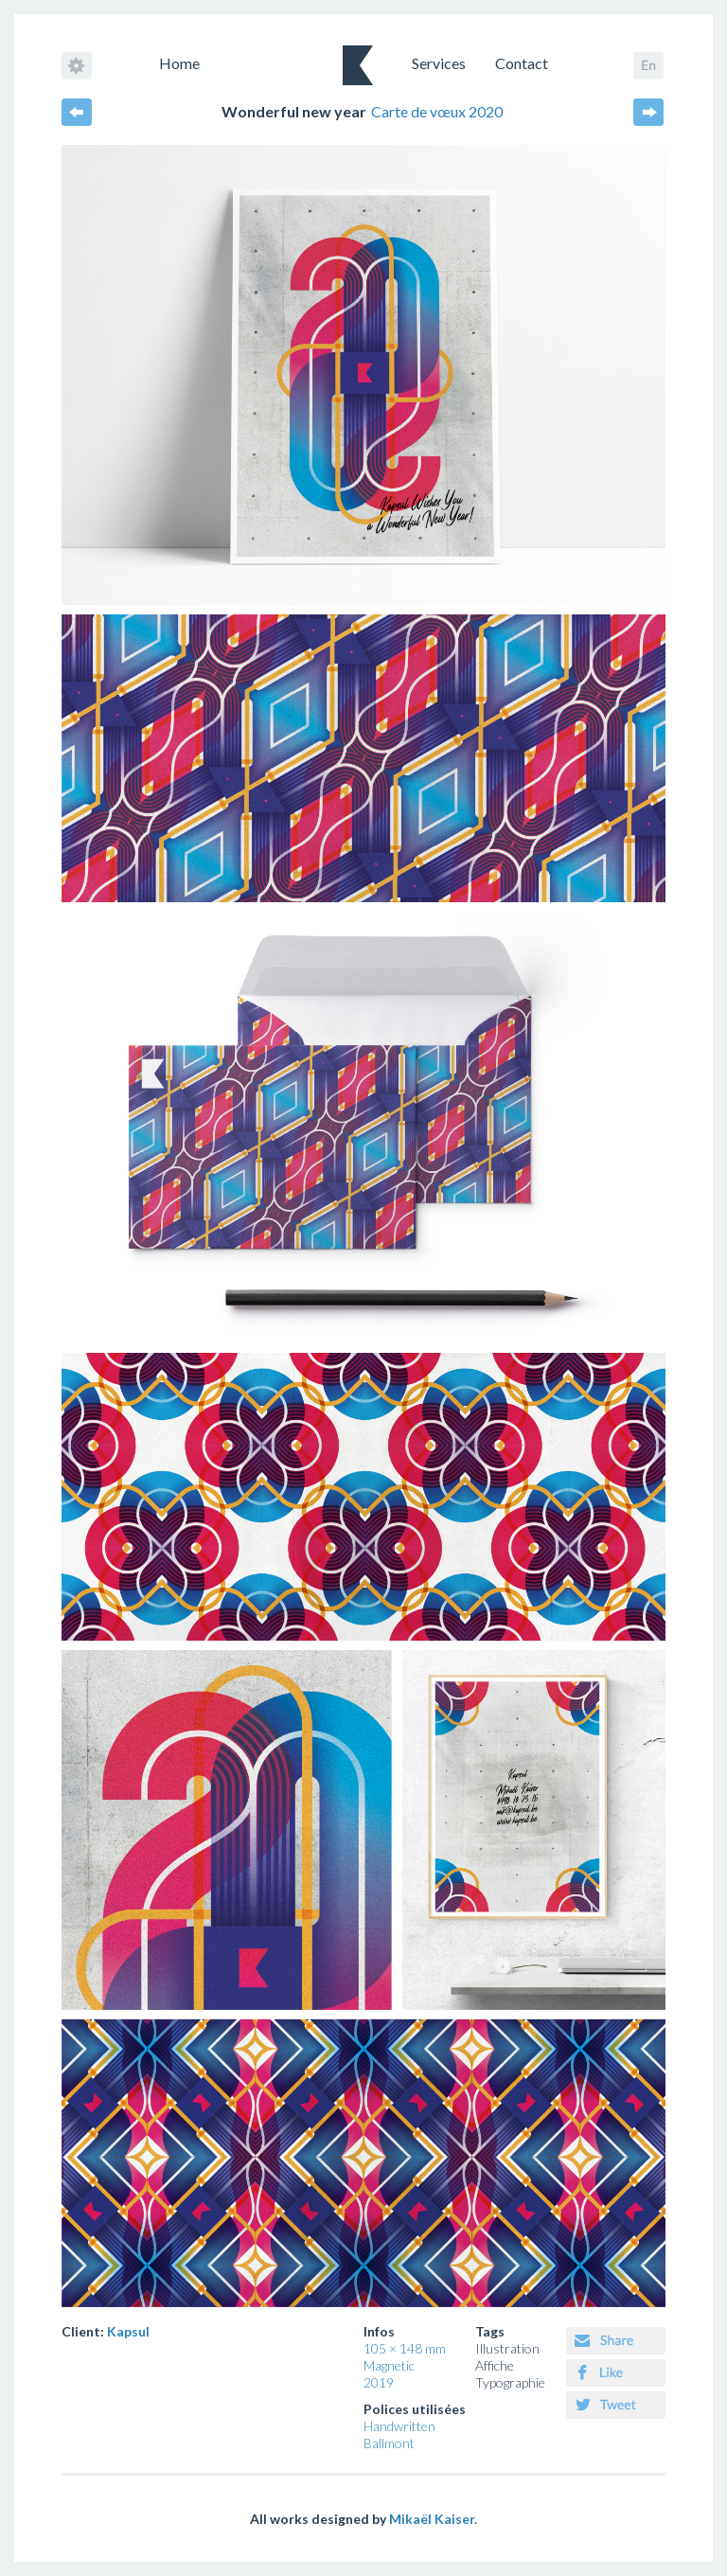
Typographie (510, 2382)
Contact (521, 63)
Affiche (494, 2365)
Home (179, 63)
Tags (490, 2331)
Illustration (507, 2348)
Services (439, 63)
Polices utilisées (415, 2409)
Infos (379, 2331)
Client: (106, 2331)
